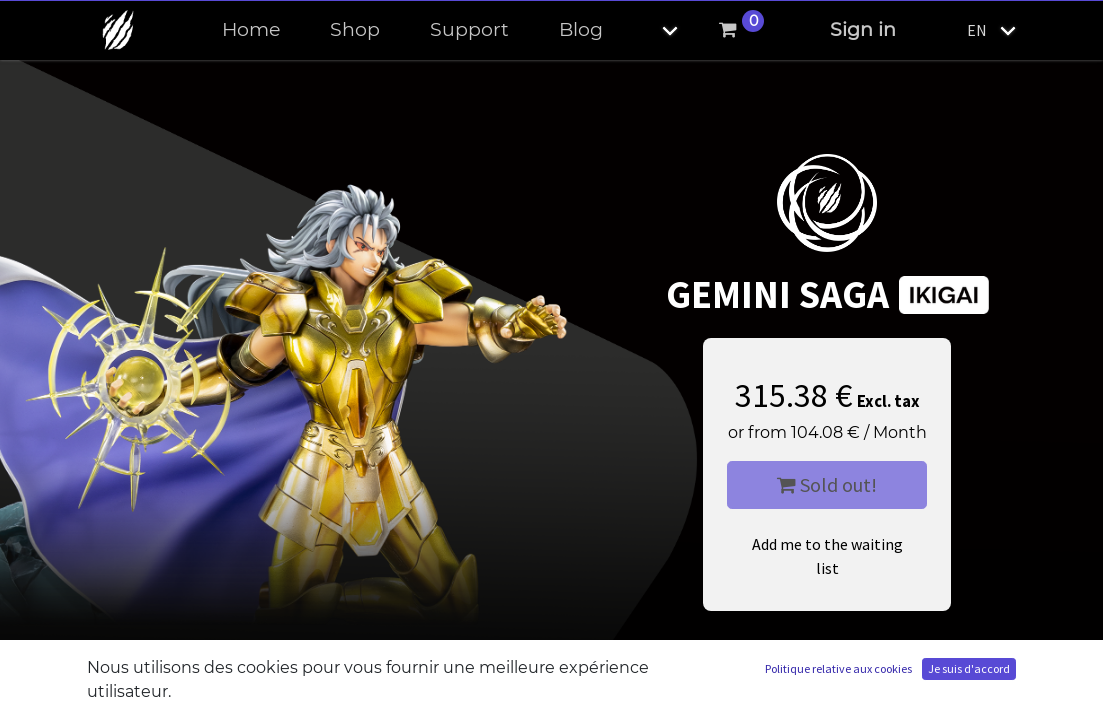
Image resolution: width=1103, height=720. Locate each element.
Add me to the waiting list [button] (827, 556)
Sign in (863, 29)
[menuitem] (251, 30)
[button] (653, 30)
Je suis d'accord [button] (969, 668)
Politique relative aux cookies (838, 668)
